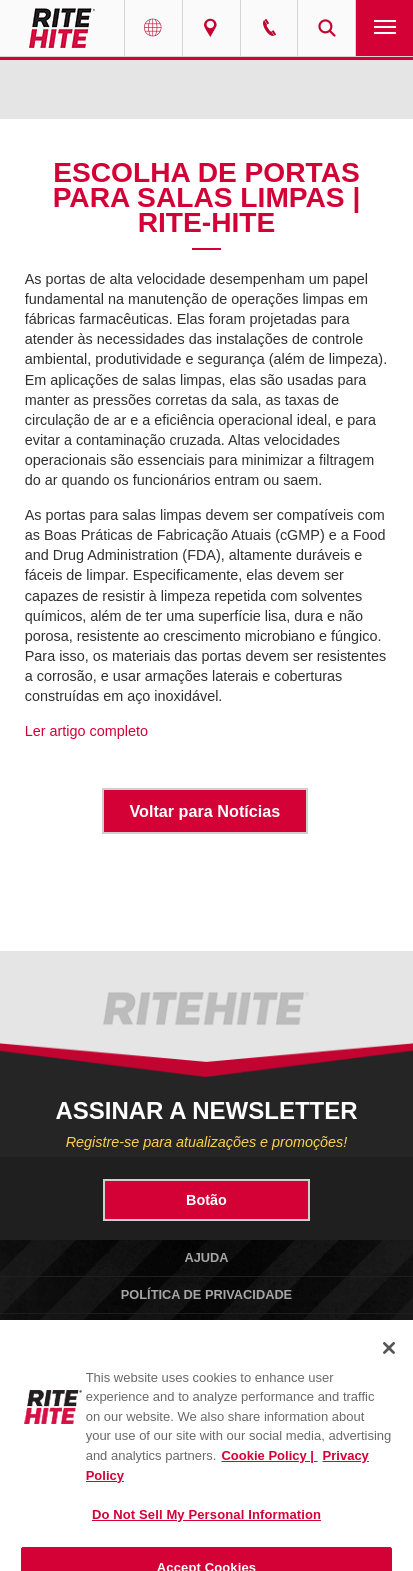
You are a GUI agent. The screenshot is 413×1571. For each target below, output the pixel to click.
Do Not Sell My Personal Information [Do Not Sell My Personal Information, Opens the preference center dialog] (206, 1530)
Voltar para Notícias (204, 811)
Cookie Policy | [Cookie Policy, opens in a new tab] (269, 1471)
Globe (153, 28)
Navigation (384, 28)
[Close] (389, 1364)
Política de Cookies (206, 1330)
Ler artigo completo (86, 731)
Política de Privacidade (206, 1294)
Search (326, 28)
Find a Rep (211, 28)
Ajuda (206, 1257)
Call (269, 28)
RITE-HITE (62, 28)
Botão (206, 1200)
